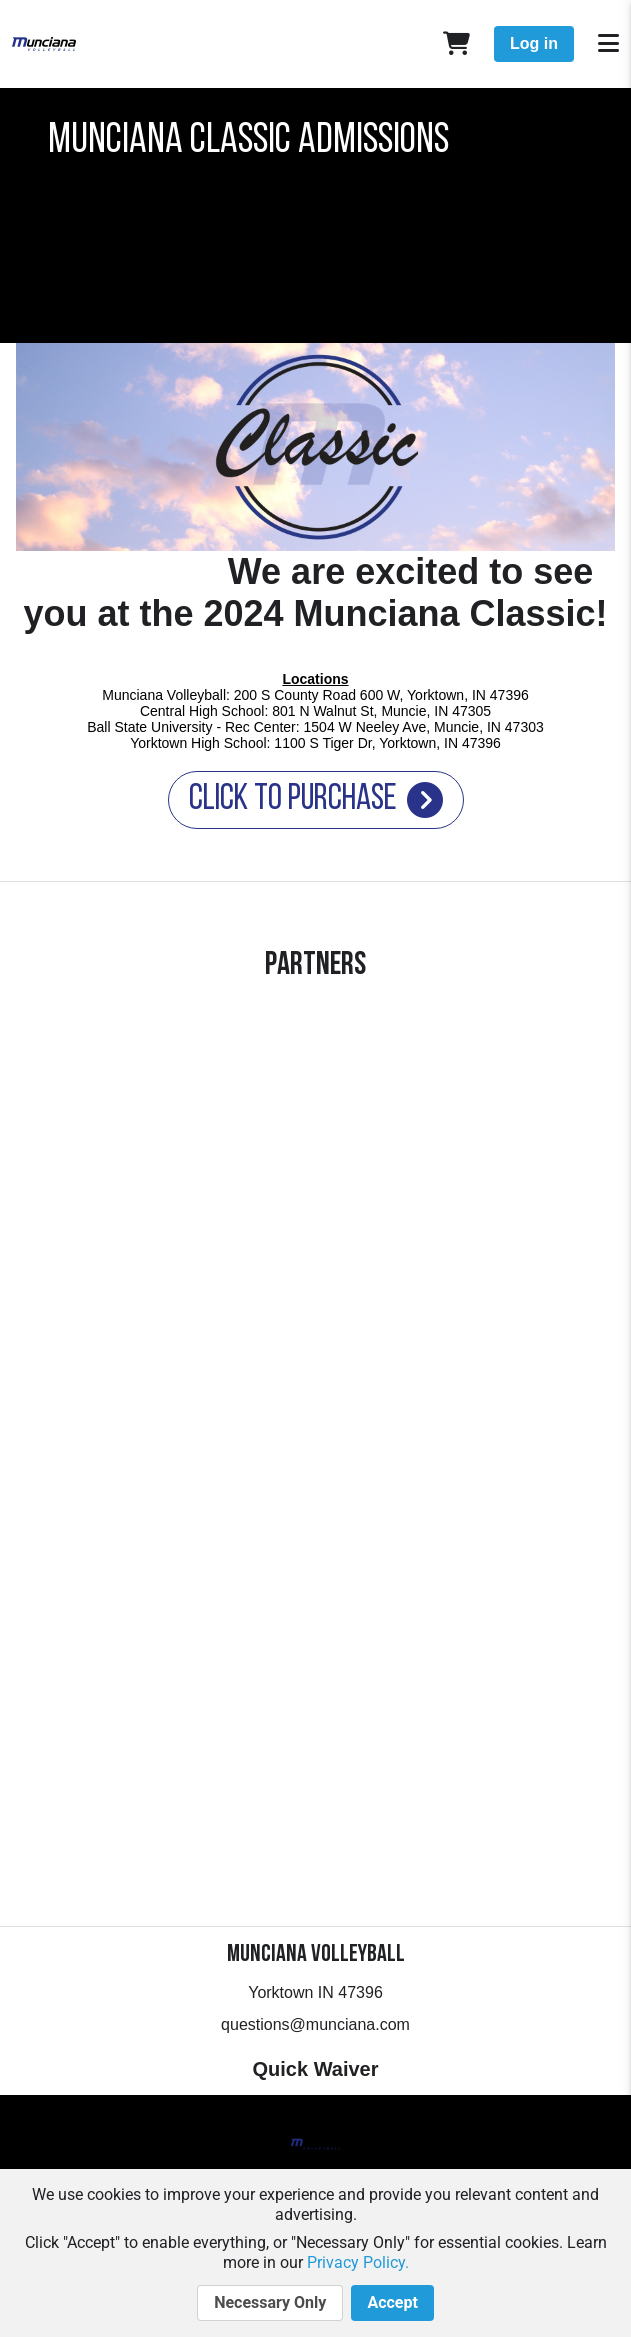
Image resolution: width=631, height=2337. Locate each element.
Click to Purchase (316, 800)
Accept (392, 2303)
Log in (534, 43)
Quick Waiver (316, 2069)
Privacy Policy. (358, 2262)
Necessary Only (270, 2303)
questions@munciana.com (315, 2024)
